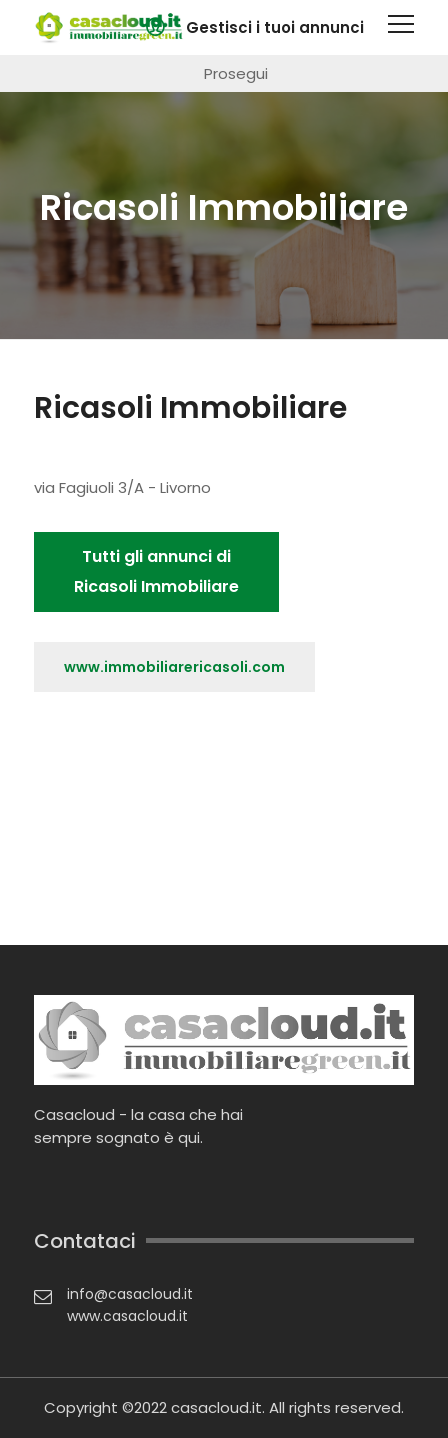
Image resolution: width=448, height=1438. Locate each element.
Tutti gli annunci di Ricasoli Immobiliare (156, 571)
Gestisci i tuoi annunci (275, 27)
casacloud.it (216, 1407)
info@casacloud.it (130, 1294)
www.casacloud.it (127, 1316)
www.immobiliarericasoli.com (174, 667)
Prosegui (236, 73)
